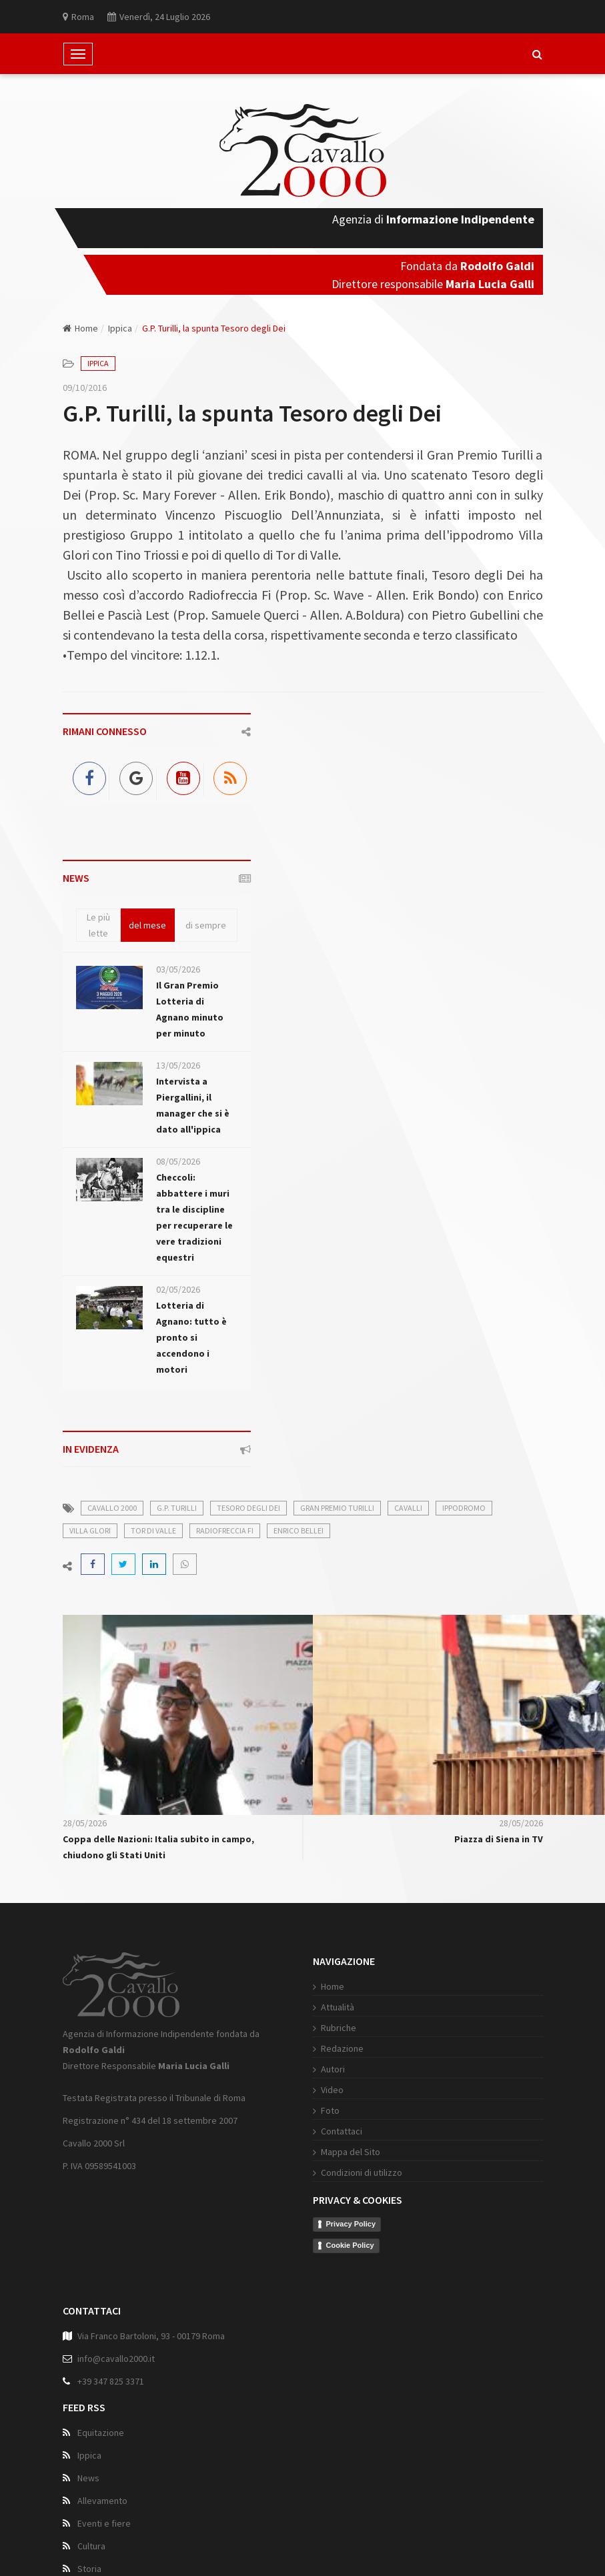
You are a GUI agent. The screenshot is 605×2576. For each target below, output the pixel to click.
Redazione (331, 2048)
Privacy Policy (341, 2224)
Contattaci (331, 2131)
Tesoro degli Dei (248, 1508)
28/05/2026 (85, 1823)
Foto (319, 2110)
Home (80, 328)
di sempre (205, 925)
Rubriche (328, 2028)
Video (321, 2090)
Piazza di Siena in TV (498, 1839)
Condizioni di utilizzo (351, 2172)
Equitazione (100, 2436)
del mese (147, 925)
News (88, 2481)
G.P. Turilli (177, 1508)
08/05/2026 (178, 1161)
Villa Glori (90, 1530)
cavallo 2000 (112, 1508)
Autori (322, 2069)
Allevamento (102, 2504)
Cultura (91, 2549)
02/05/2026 (178, 1289)
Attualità (327, 2007)
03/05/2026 (178, 969)
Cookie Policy (340, 2245)
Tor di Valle (153, 1530)
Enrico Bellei (298, 1530)
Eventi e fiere (104, 2527)
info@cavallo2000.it (116, 2362)
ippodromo (464, 1508)
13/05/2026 (178, 1065)
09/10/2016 (85, 388)
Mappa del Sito (340, 2152)
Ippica (120, 328)
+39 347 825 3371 (110, 2385)
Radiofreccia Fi (224, 1530)
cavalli (408, 1508)
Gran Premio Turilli (337, 1508)
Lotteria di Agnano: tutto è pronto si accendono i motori (191, 1337)
